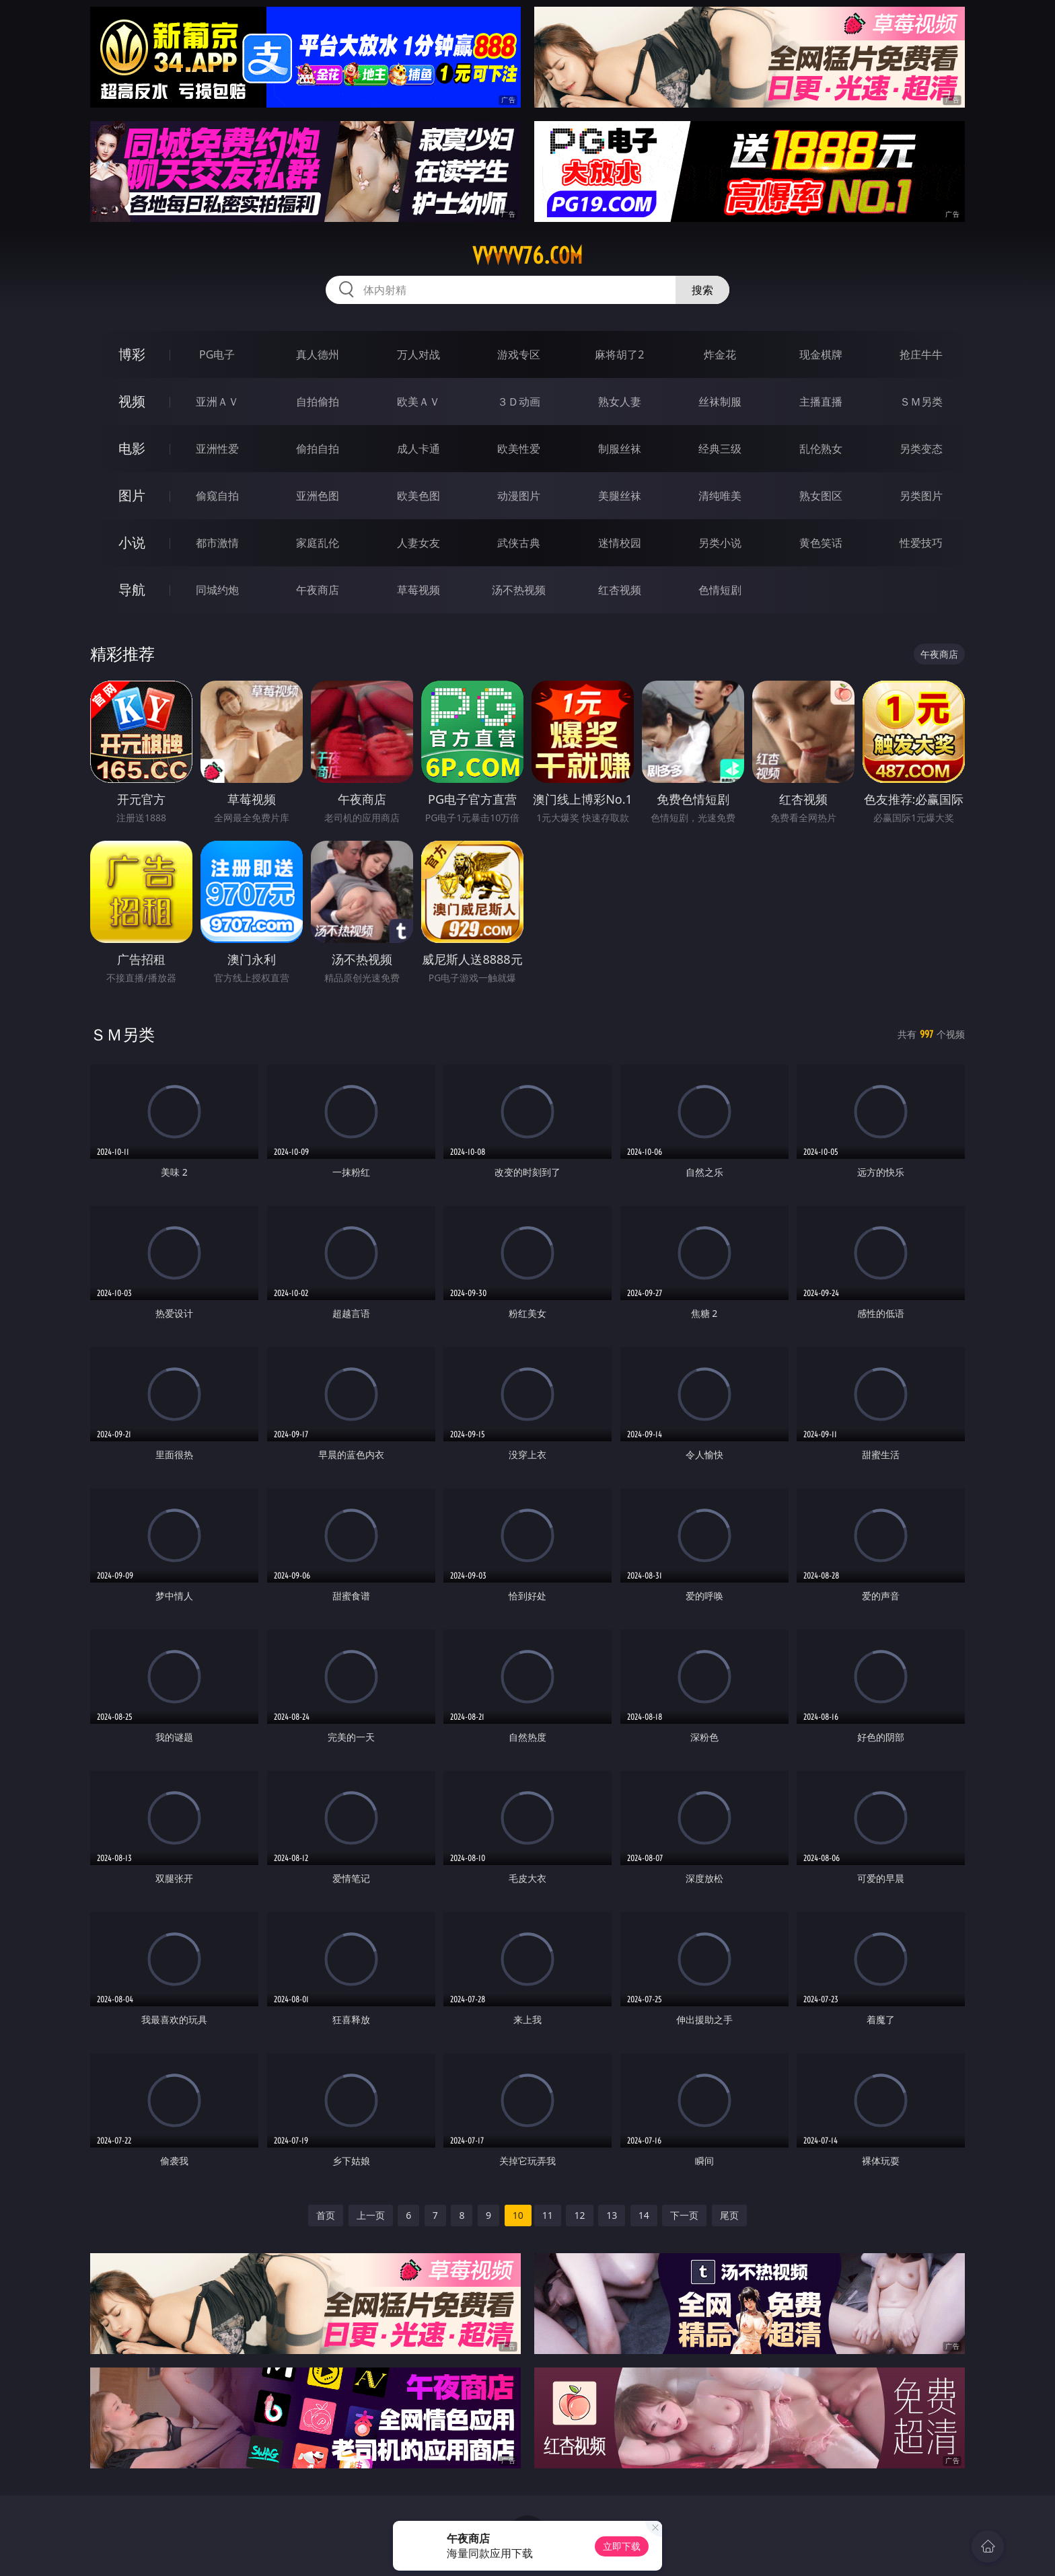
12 (579, 2215)
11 (547, 2215)
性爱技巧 (921, 542)
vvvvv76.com (527, 255)
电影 (131, 448)
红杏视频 (619, 589)
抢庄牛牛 (921, 354)
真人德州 (317, 354)
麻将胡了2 (619, 354)
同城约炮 (217, 589)
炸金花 (720, 354)
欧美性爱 (518, 448)
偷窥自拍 (217, 495)
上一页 (371, 2215)
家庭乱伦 (317, 542)
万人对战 (418, 354)
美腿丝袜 (619, 495)
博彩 (131, 354)
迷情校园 (619, 542)
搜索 (702, 289)
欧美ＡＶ (418, 401)
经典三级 (719, 448)
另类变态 (921, 448)
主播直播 (820, 401)
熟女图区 (820, 495)
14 (644, 2215)
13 (611, 2215)
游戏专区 (518, 354)
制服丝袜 (619, 448)
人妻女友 (418, 542)
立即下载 (622, 2546)
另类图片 (921, 495)
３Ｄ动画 (518, 401)
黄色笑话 (820, 542)
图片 (131, 495)
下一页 (684, 2215)
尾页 (729, 2215)
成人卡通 (418, 448)
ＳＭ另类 (921, 401)
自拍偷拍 (317, 401)
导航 (131, 589)
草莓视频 (418, 589)
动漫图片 (518, 495)
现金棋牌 (820, 354)
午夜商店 (317, 589)
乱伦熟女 (820, 448)
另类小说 (719, 542)
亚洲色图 (317, 495)
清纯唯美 (719, 495)
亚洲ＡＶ (217, 401)
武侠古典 (518, 542)
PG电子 (217, 354)
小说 (131, 542)
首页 (325, 2215)
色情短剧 (719, 589)
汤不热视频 (519, 589)
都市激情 (217, 542)
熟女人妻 (619, 401)
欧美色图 (418, 495)
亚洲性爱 (217, 448)
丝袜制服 (719, 401)
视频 (131, 401)
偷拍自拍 (317, 448)
